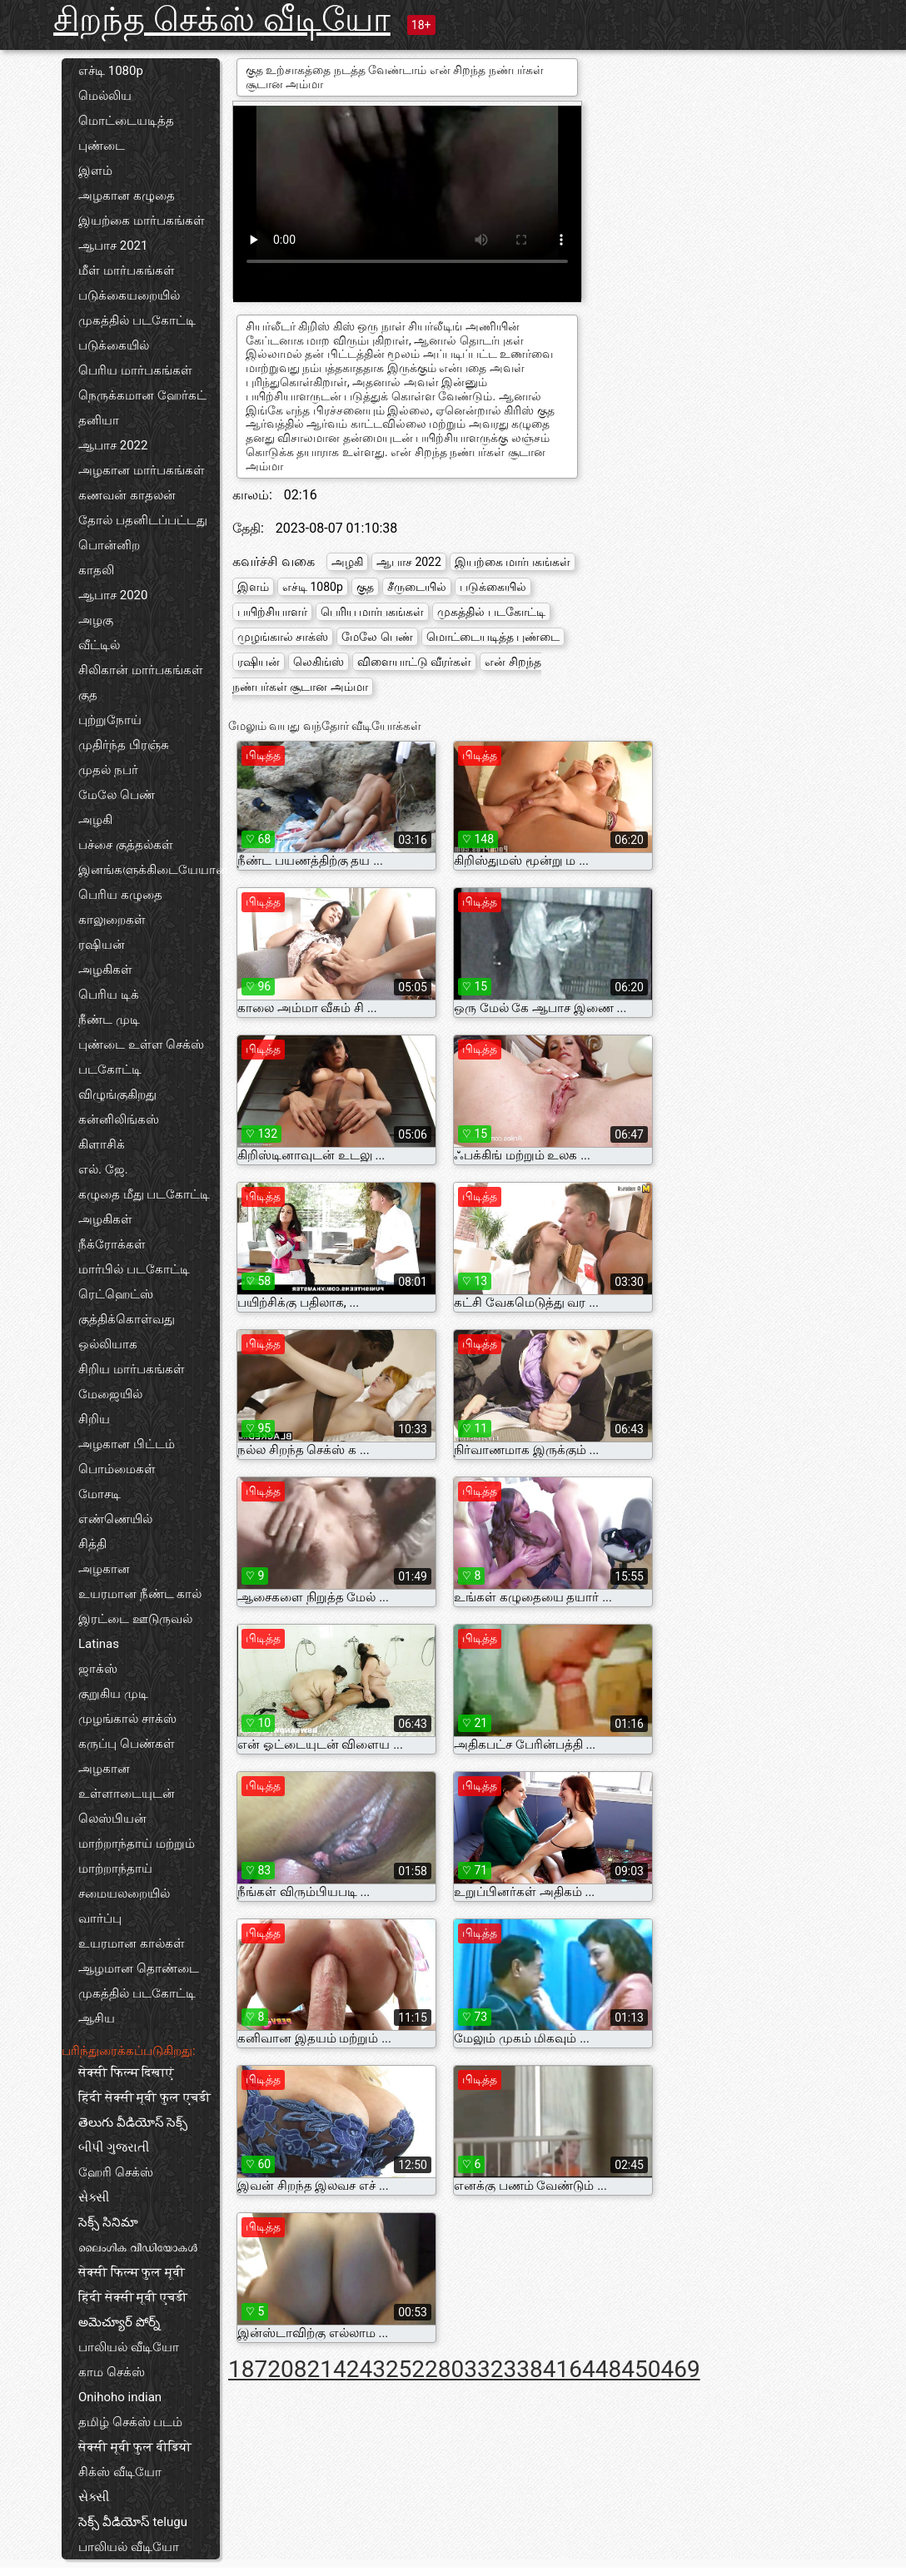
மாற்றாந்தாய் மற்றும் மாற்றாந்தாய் (136, 1856)
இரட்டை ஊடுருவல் (135, 1618)
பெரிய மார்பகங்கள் (135, 370)
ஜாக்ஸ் (97, 1668)
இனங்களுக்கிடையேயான (149, 869)
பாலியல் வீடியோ (128, 2347)
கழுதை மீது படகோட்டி (144, 1194)
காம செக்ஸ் (111, 2372)
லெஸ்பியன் (112, 1818)
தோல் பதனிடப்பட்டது (142, 520)
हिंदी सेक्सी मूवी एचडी (132, 2297)
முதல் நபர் (108, 769)
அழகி (95, 819)
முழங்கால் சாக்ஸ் (127, 1718)
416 (562, 2369)
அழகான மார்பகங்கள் (141, 470)
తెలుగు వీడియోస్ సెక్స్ (132, 2122)
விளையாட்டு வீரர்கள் (414, 661)
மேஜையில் (110, 1394)
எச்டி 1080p (110, 70)
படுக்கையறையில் (129, 295)
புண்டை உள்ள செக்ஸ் (141, 1044)
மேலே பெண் (116, 794)
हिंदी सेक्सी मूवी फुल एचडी (144, 2097)
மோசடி (99, 1494)
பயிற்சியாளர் (272, 611)
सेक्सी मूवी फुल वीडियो (135, 2447)
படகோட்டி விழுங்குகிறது (117, 1082)
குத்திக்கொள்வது (126, 1319)
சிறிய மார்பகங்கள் (131, 1369)
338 (523, 2369)
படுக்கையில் (113, 345)
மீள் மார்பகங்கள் (126, 270)
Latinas (98, 1643)
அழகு (95, 620)
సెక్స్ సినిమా (108, 2222)
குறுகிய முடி (113, 1693)
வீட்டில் (99, 645)
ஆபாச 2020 (112, 595)
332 (483, 2369)
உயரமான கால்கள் (131, 1943)
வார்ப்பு (100, 1918)
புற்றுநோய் (110, 719)
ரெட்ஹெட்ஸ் (115, 1294)
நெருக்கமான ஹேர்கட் (142, 395)
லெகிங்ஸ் (318, 661)
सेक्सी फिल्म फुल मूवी (131, 2272)
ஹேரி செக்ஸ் (115, 2172)
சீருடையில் (416, 586)
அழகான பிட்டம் (126, 1444)
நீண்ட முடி (109, 1019)
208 (286, 2369)
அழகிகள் (105, 969)
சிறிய (94, 1419)
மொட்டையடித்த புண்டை (126, 133)
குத (87, 694)
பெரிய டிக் (108, 994)
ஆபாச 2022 (112, 445)
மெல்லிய (105, 95)
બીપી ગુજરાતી (113, 2147)
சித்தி (92, 1543)
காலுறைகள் (112, 919)
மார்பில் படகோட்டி (134, 1269)
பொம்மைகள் (117, 1469)
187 (247, 2369)
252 (405, 2369)
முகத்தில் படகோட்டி (137, 320)
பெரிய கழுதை (120, 894)
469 (679, 2369)
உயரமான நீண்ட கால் (140, 1593)
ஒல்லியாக (107, 1344)
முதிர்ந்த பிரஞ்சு (123, 744)
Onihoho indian (120, 2397)
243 (366, 2369)
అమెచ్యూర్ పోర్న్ (119, 2322)
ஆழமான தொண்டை (138, 1968)
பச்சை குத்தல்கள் (125, 844)
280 (444, 2369)
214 (326, 2369)
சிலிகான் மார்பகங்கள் (140, 670)
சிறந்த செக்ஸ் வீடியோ (222, 19)
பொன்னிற (109, 545)
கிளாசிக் (101, 1144)
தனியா (98, 420)
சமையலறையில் (124, 1893)
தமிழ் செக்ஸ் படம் (130, 2422)
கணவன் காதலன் (127, 495)
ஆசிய (96, 2018)
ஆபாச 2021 (112, 245)
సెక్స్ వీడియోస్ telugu (132, 2521)
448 (601, 2369)
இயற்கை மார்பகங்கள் (141, 220)
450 (640, 2369)
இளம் (95, 170)
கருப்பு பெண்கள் (126, 1743)
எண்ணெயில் (115, 1518)
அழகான (104, 1568)
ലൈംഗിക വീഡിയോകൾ (137, 2247)
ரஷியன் (101, 944)
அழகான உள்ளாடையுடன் (126, 1781)
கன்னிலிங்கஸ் (118, 1119)
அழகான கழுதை (126, 195)
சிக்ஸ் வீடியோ (120, 2471)
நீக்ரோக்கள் (112, 1244)
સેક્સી (93, 2197)
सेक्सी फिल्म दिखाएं (126, 2072)
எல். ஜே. (103, 1169)
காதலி (96, 570)
